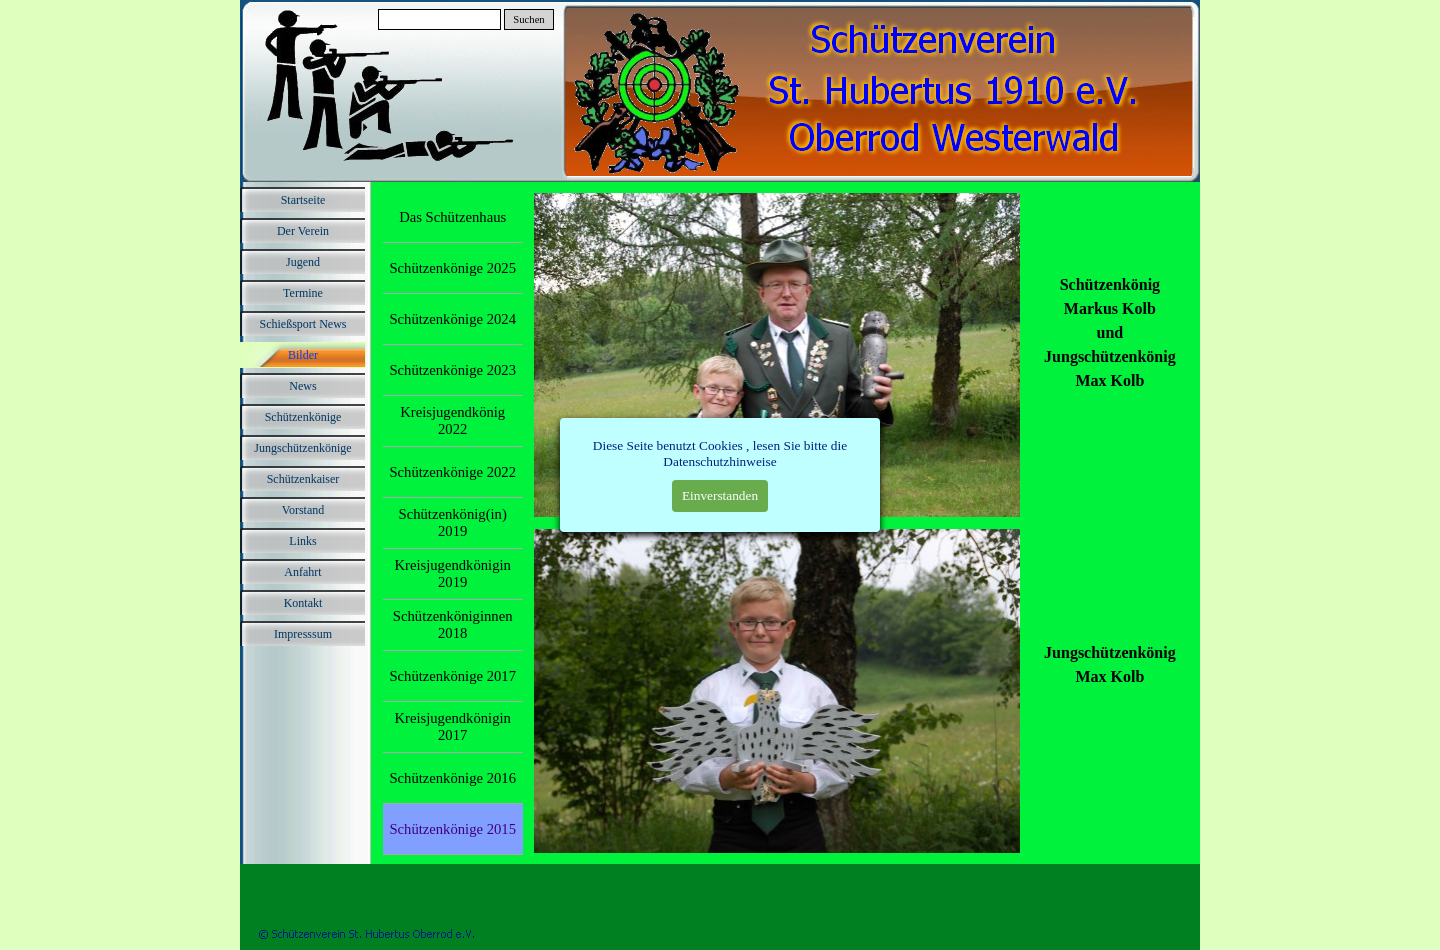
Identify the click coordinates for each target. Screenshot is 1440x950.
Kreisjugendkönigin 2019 (452, 573)
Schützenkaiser (303, 479)
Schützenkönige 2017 (452, 676)
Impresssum (303, 634)
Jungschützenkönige (302, 448)
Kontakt (303, 603)
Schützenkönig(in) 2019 (453, 522)
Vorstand (303, 510)
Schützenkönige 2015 (452, 829)
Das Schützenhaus (452, 217)
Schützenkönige (303, 417)
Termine (303, 293)
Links (302, 541)
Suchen (528, 19)
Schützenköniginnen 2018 (453, 624)
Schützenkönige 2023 (452, 370)
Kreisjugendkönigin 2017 (452, 726)
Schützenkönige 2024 (452, 319)
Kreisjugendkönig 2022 (452, 420)
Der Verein (303, 231)
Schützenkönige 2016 (452, 778)
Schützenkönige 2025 (452, 268)
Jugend (303, 262)
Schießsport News (303, 324)
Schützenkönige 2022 (452, 472)
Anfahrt (302, 572)
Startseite (303, 200)
